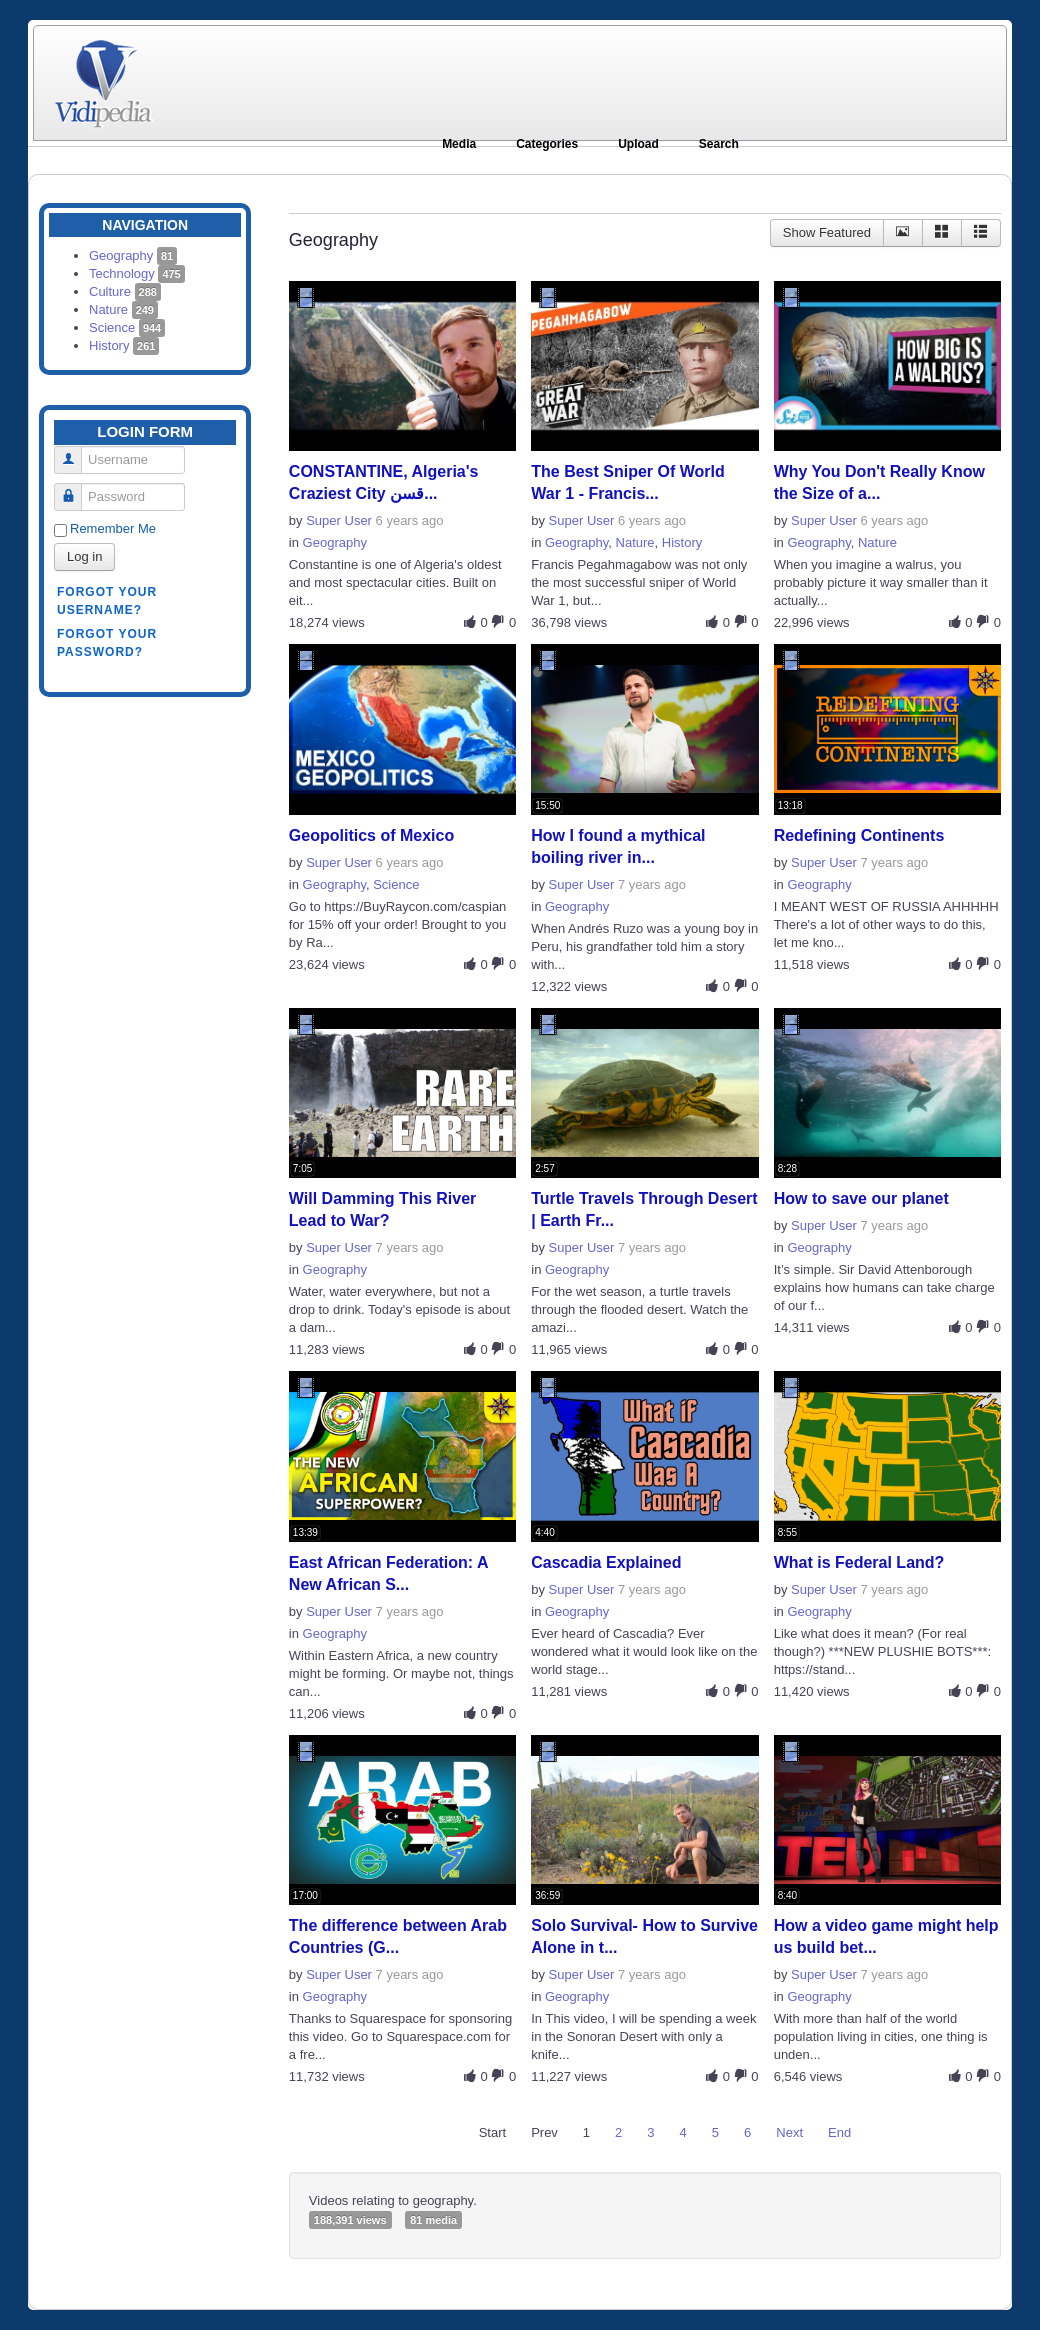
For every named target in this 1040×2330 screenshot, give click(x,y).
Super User (339, 520)
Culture (125, 291)
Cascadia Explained (606, 1562)
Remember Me (113, 528)
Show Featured (827, 232)
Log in (84, 556)
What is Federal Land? (859, 1562)
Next (789, 2132)
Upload (638, 144)
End (839, 2132)
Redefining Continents (859, 835)
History (124, 345)
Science (127, 327)
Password (75, 488)
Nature (123, 309)
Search (719, 144)
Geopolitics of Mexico (371, 835)
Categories (547, 144)
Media (459, 144)
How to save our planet (861, 1198)
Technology (137, 273)
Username (75, 451)
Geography (133, 255)
